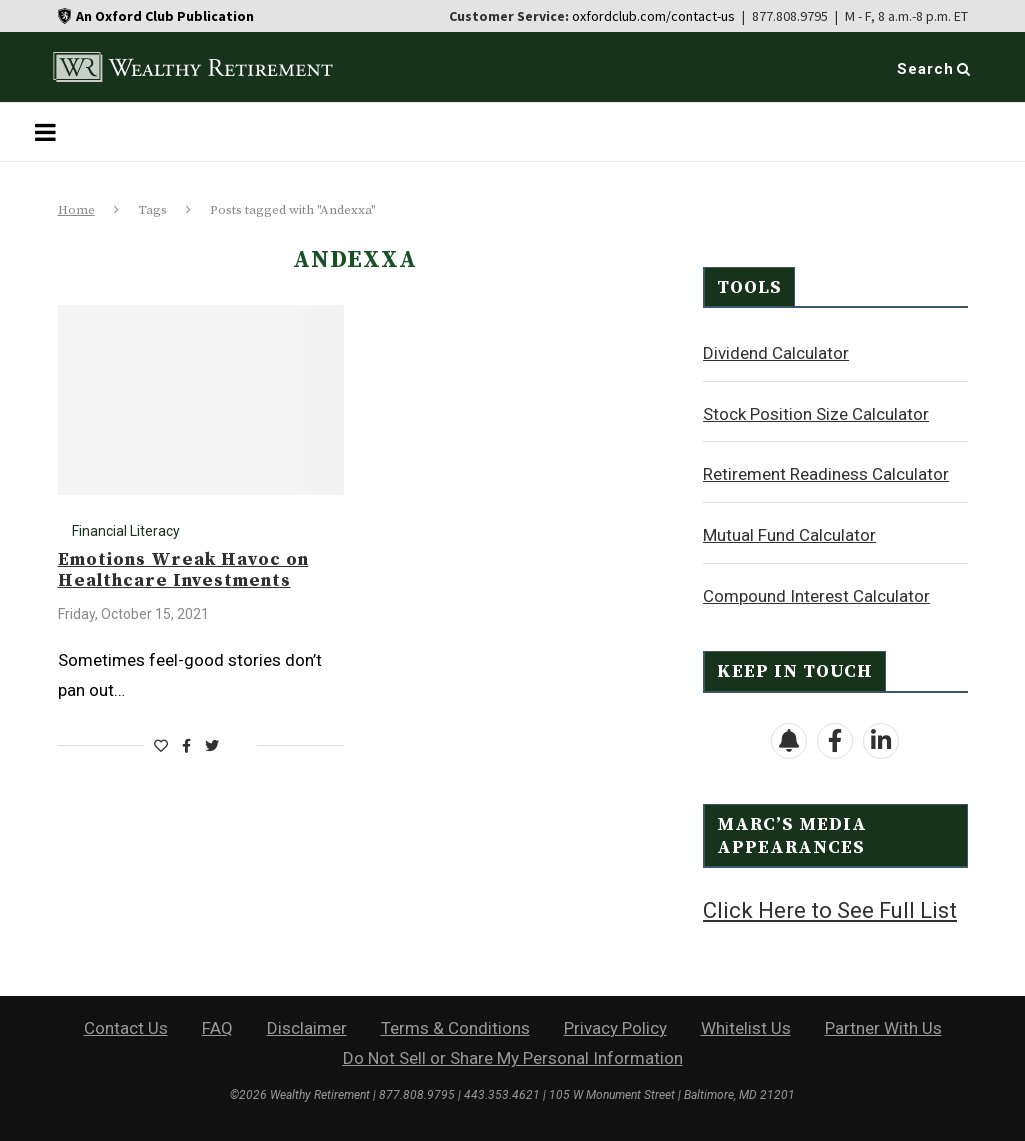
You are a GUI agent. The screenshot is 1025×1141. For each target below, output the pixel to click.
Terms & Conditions (455, 1026)
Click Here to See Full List (830, 909)
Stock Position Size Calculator (816, 413)
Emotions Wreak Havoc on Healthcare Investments (183, 570)
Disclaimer (307, 1026)
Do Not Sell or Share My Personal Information (513, 1056)
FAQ (217, 1026)
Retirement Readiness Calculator (826, 473)
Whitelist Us (746, 1026)
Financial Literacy (126, 531)
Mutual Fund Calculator (789, 534)
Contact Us (126, 1026)
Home (76, 210)
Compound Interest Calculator (816, 595)
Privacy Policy (615, 1026)
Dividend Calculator (776, 352)
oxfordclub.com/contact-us (653, 16)
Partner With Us (883, 1026)
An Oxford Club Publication (165, 16)
